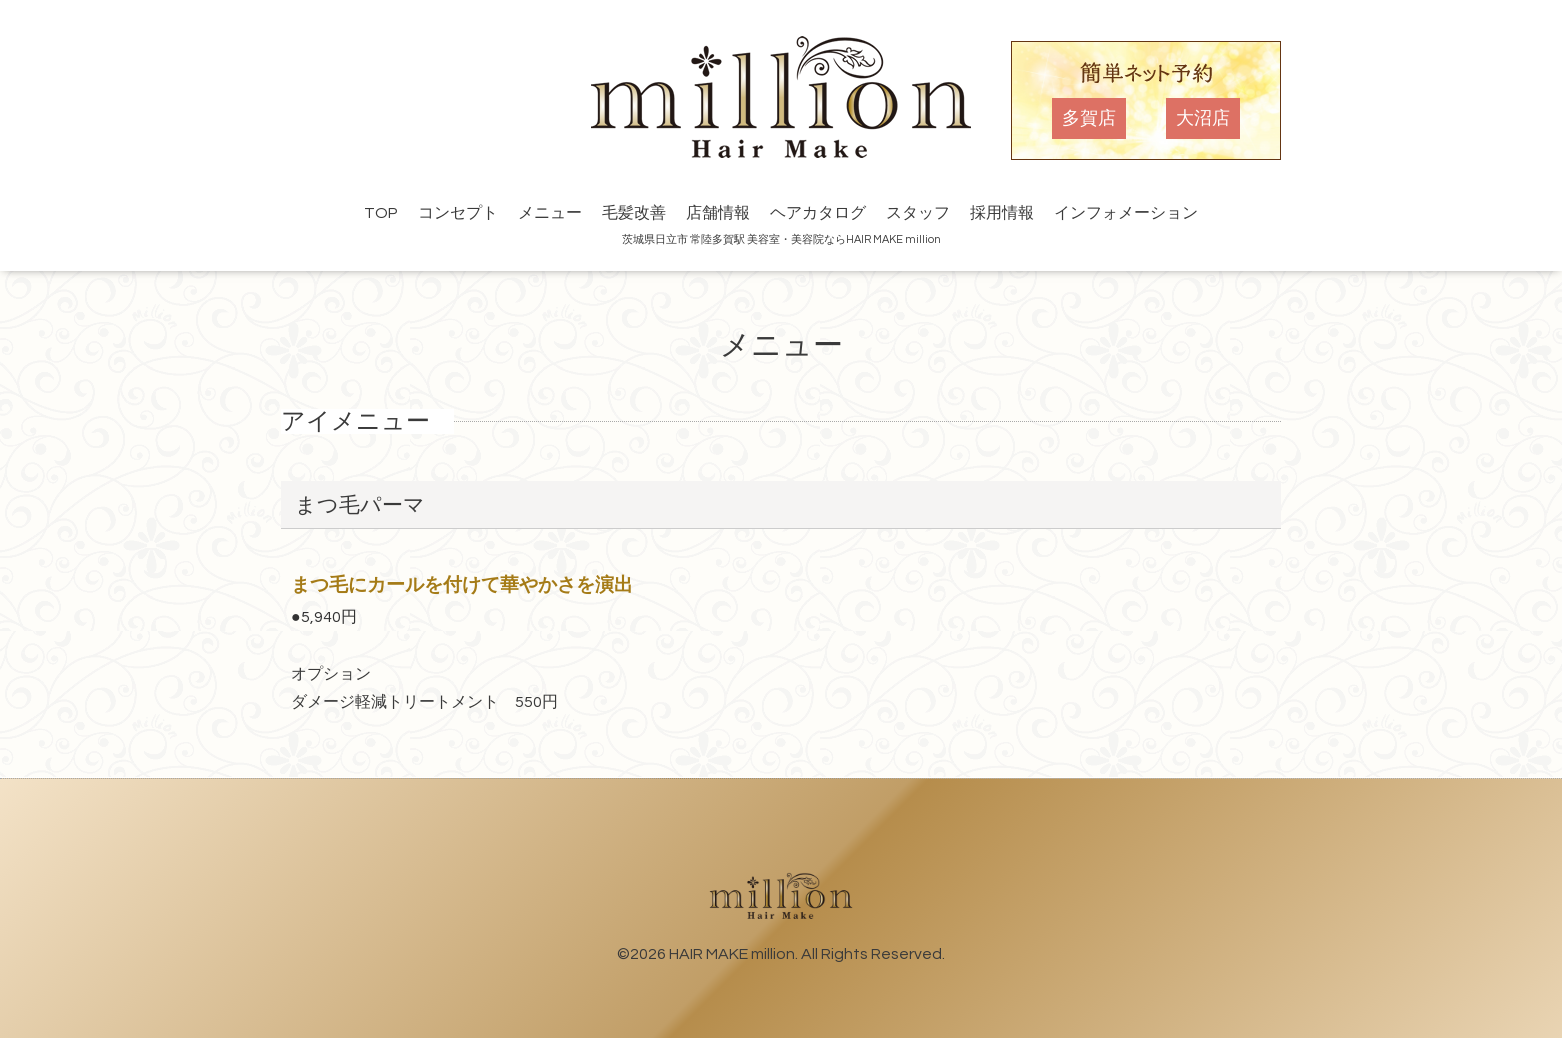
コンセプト (458, 213)
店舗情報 (718, 213)
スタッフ (918, 213)
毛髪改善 (634, 213)
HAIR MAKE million (732, 954)
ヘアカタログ (818, 213)
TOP (381, 213)
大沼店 (1203, 118)
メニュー (550, 213)
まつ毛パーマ (360, 505)
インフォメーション (1126, 213)
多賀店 (1089, 118)
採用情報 (1002, 213)
